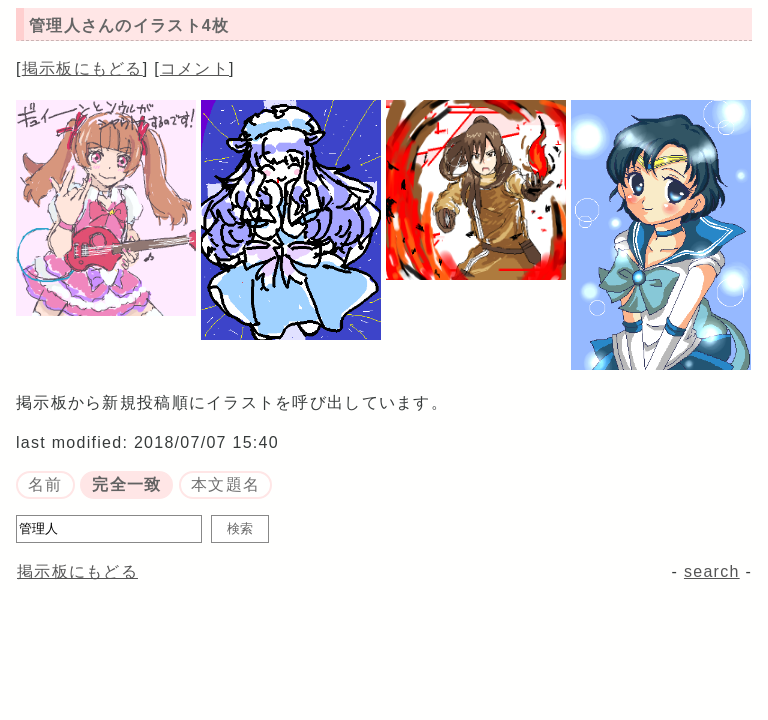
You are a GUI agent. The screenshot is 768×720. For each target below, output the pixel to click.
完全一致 (126, 484)
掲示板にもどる (82, 68)
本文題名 (225, 484)
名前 (45, 484)
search (712, 571)
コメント (194, 68)
